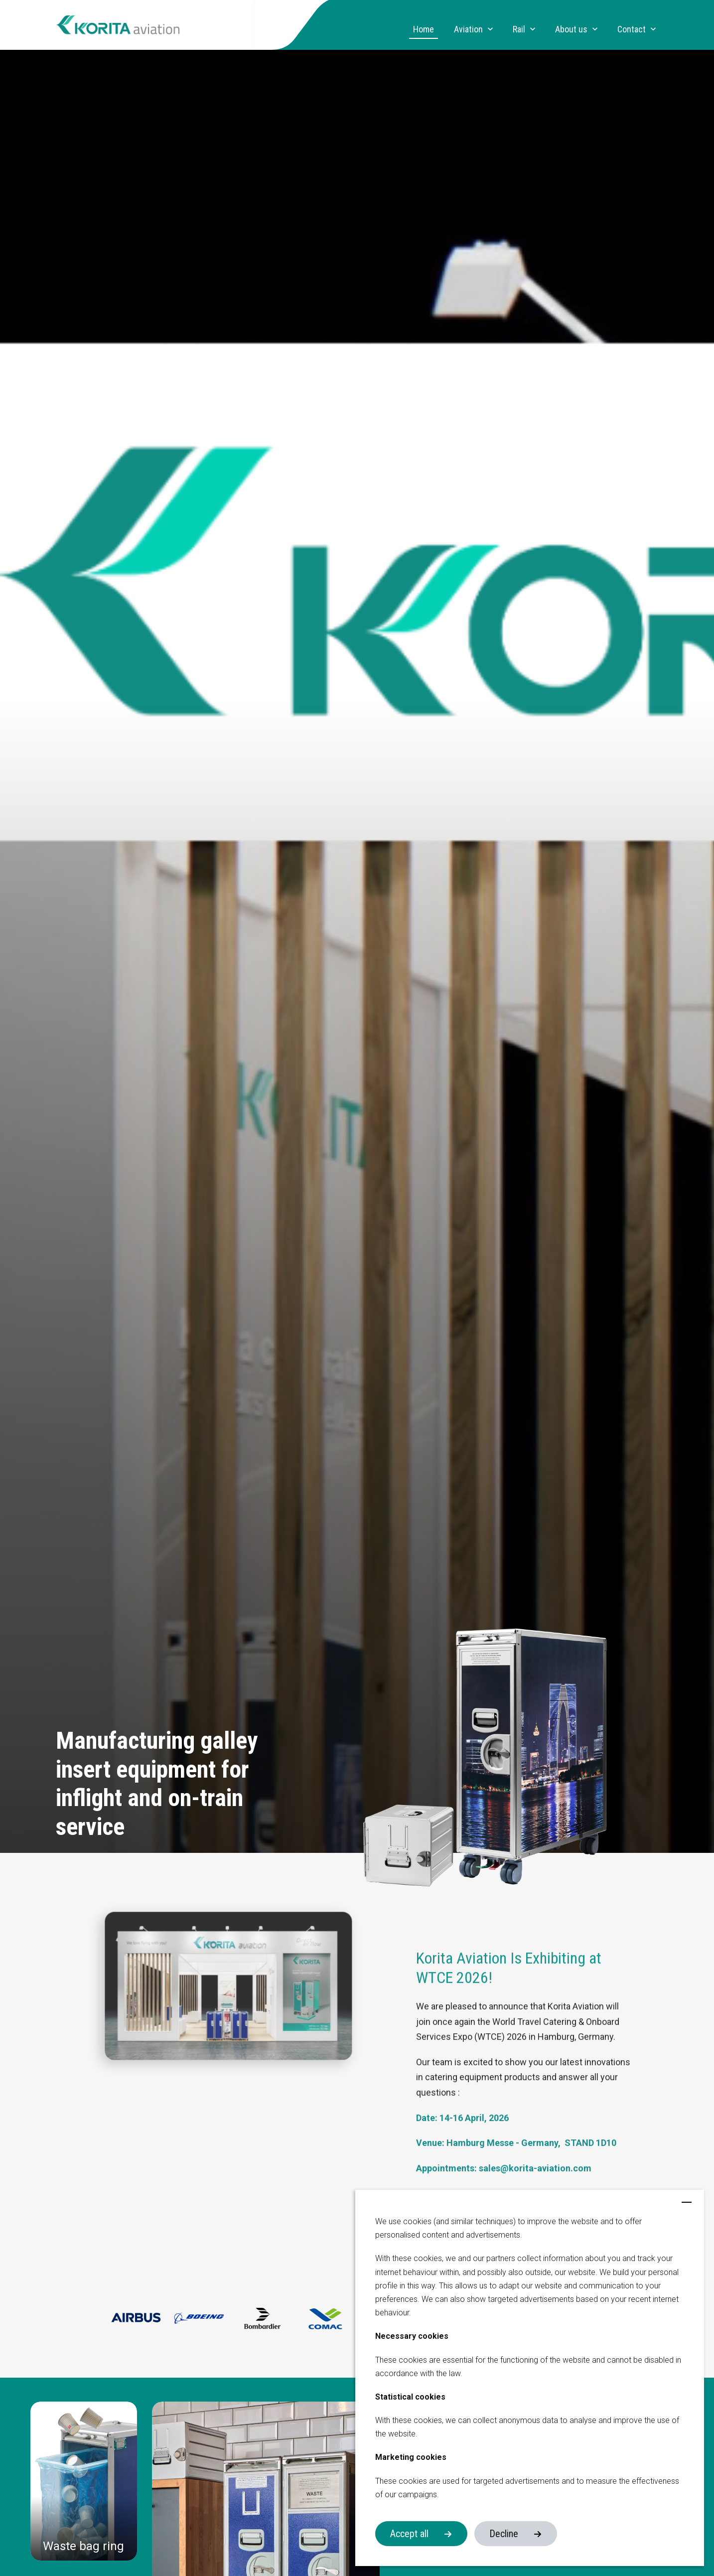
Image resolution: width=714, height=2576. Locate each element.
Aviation (468, 29)
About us (571, 29)
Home (423, 29)
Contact (631, 29)
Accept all (409, 2534)
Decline (503, 2534)
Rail (519, 29)
